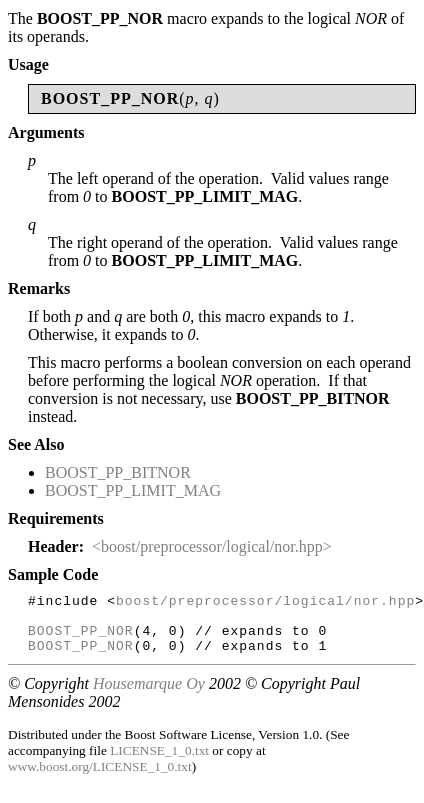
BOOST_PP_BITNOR (118, 472)
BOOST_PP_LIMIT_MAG (133, 490)
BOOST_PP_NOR (81, 639)
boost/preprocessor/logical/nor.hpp (265, 603)
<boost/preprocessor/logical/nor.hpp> (212, 546)
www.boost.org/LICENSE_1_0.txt (100, 778)
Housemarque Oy (149, 695)
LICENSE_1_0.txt (159, 762)
